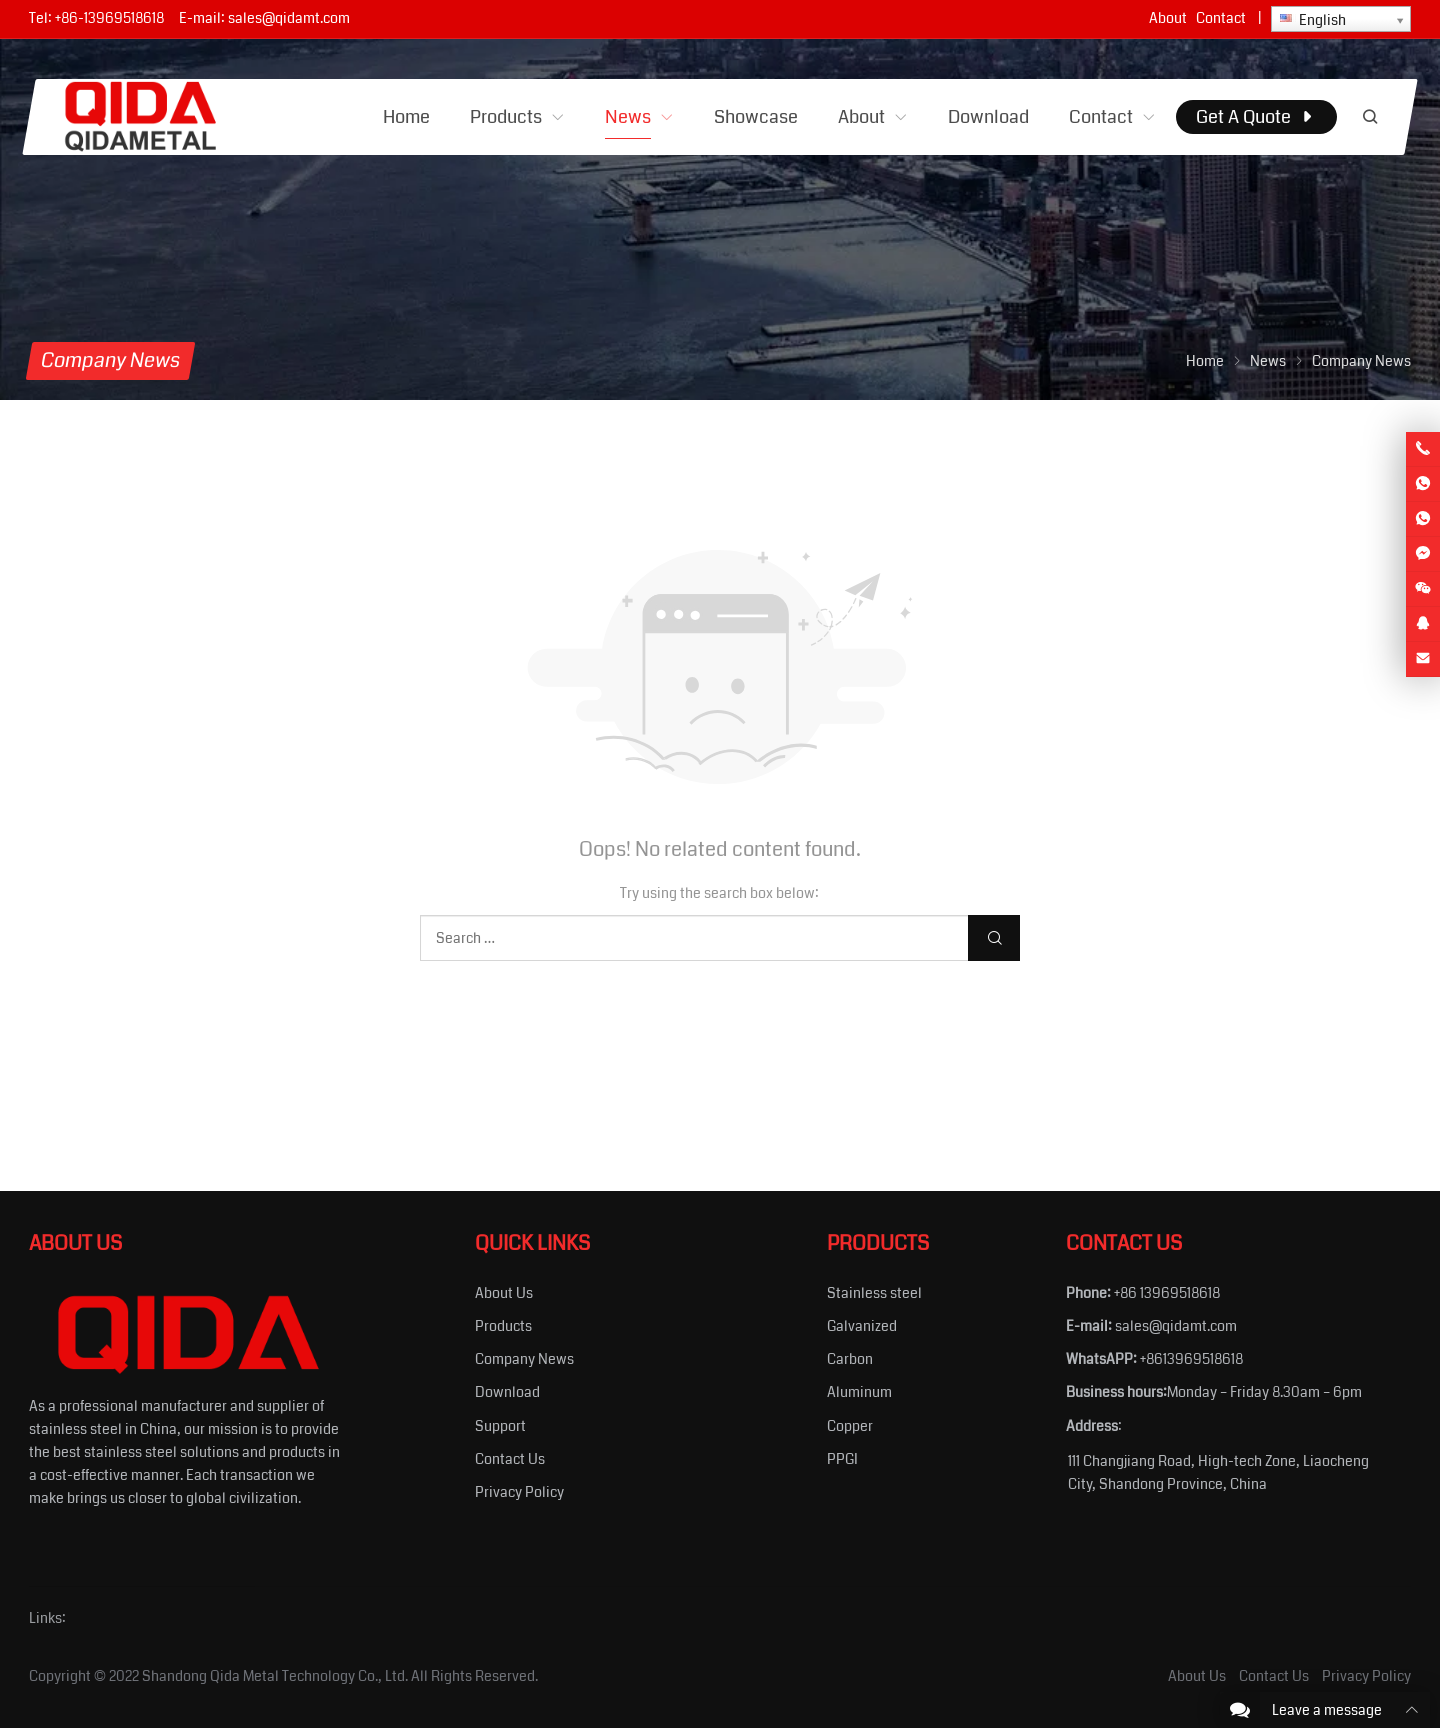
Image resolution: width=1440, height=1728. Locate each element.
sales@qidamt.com (289, 18)
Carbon (850, 1359)
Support (500, 1426)
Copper (850, 1426)
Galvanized (862, 1326)
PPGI (842, 1459)
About (1168, 18)
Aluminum (859, 1392)
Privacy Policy (519, 1492)
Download (507, 1392)
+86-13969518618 (109, 18)
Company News (524, 1359)
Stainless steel (874, 1293)
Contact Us (510, 1459)
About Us (504, 1293)
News (1268, 361)
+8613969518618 (1191, 1359)
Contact (1221, 18)
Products (503, 1326)
